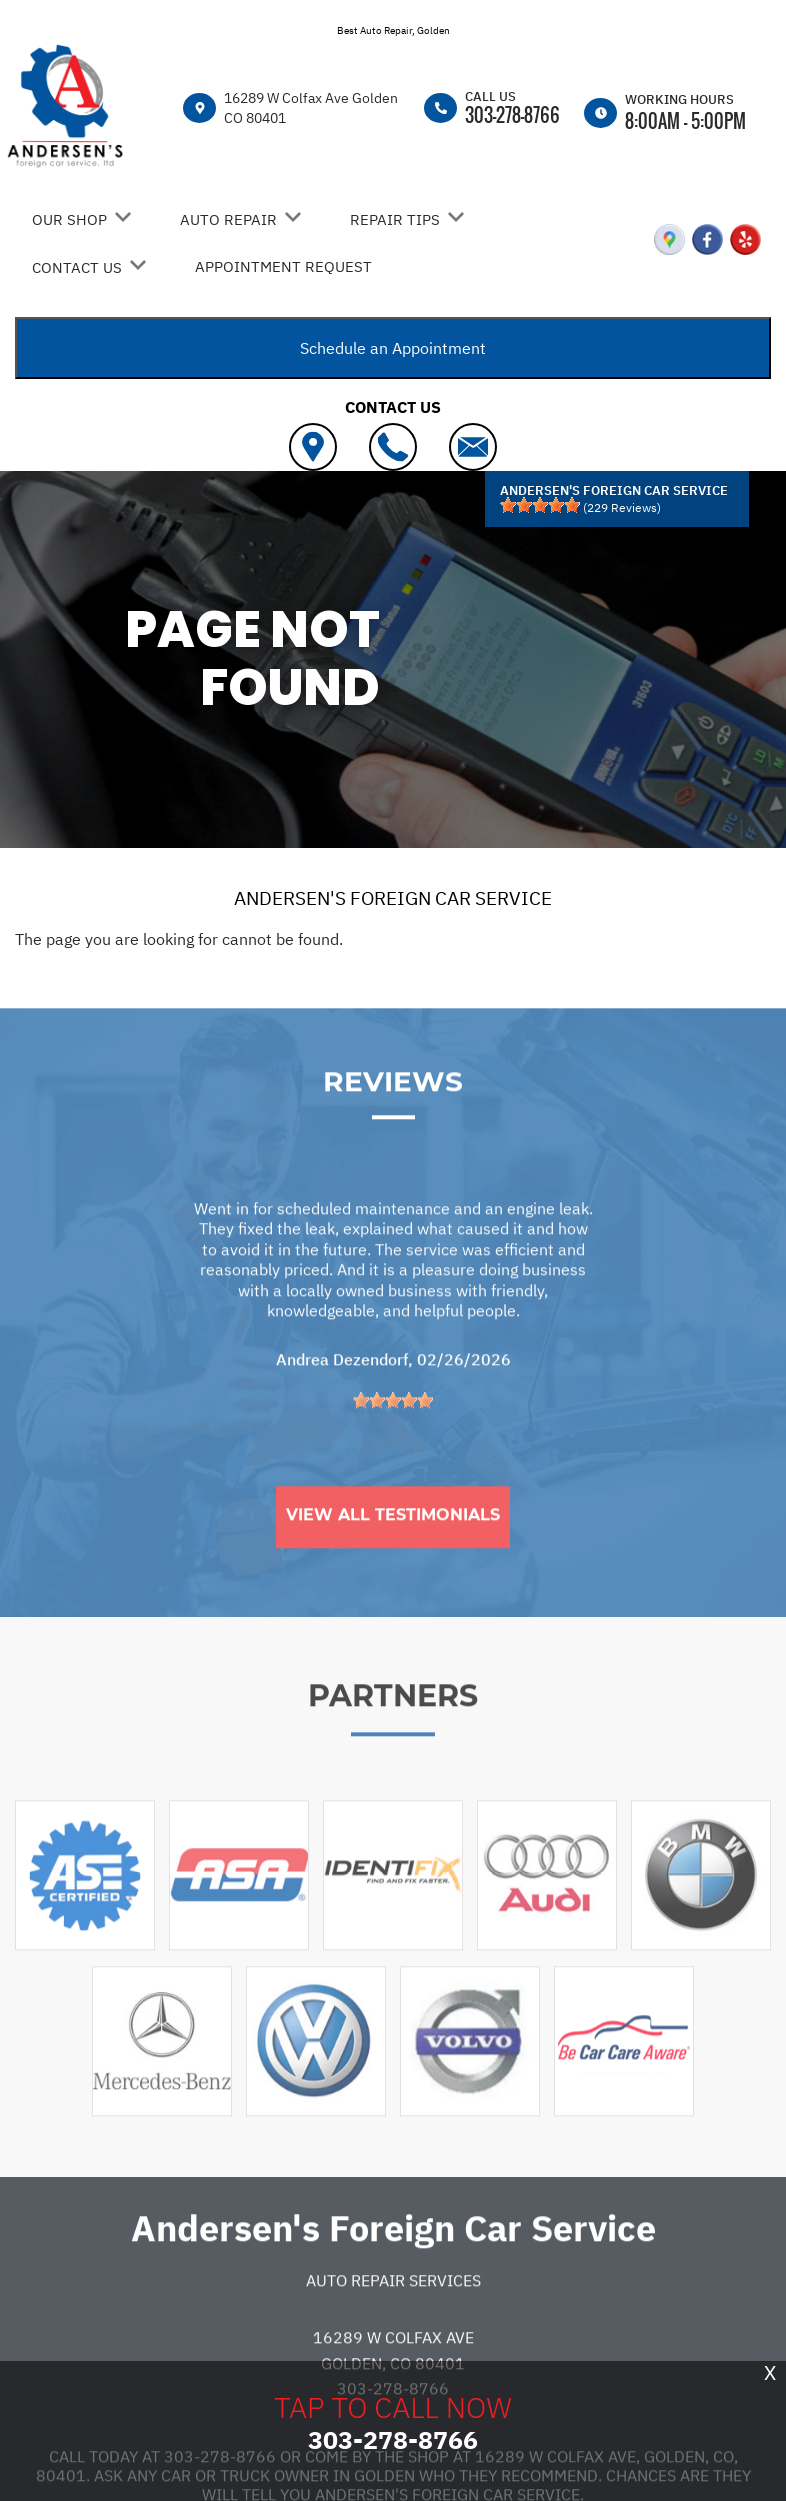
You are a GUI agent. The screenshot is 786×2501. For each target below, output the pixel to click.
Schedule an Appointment (393, 348)
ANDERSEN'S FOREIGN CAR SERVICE (393, 898)
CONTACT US (77, 267)
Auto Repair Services (393, 2342)
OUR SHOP (69, 219)
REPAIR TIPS (395, 219)
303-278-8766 (512, 115)
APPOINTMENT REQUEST (283, 266)
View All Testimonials (393, 1576)
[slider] (540, 505)
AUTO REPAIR (228, 219)
